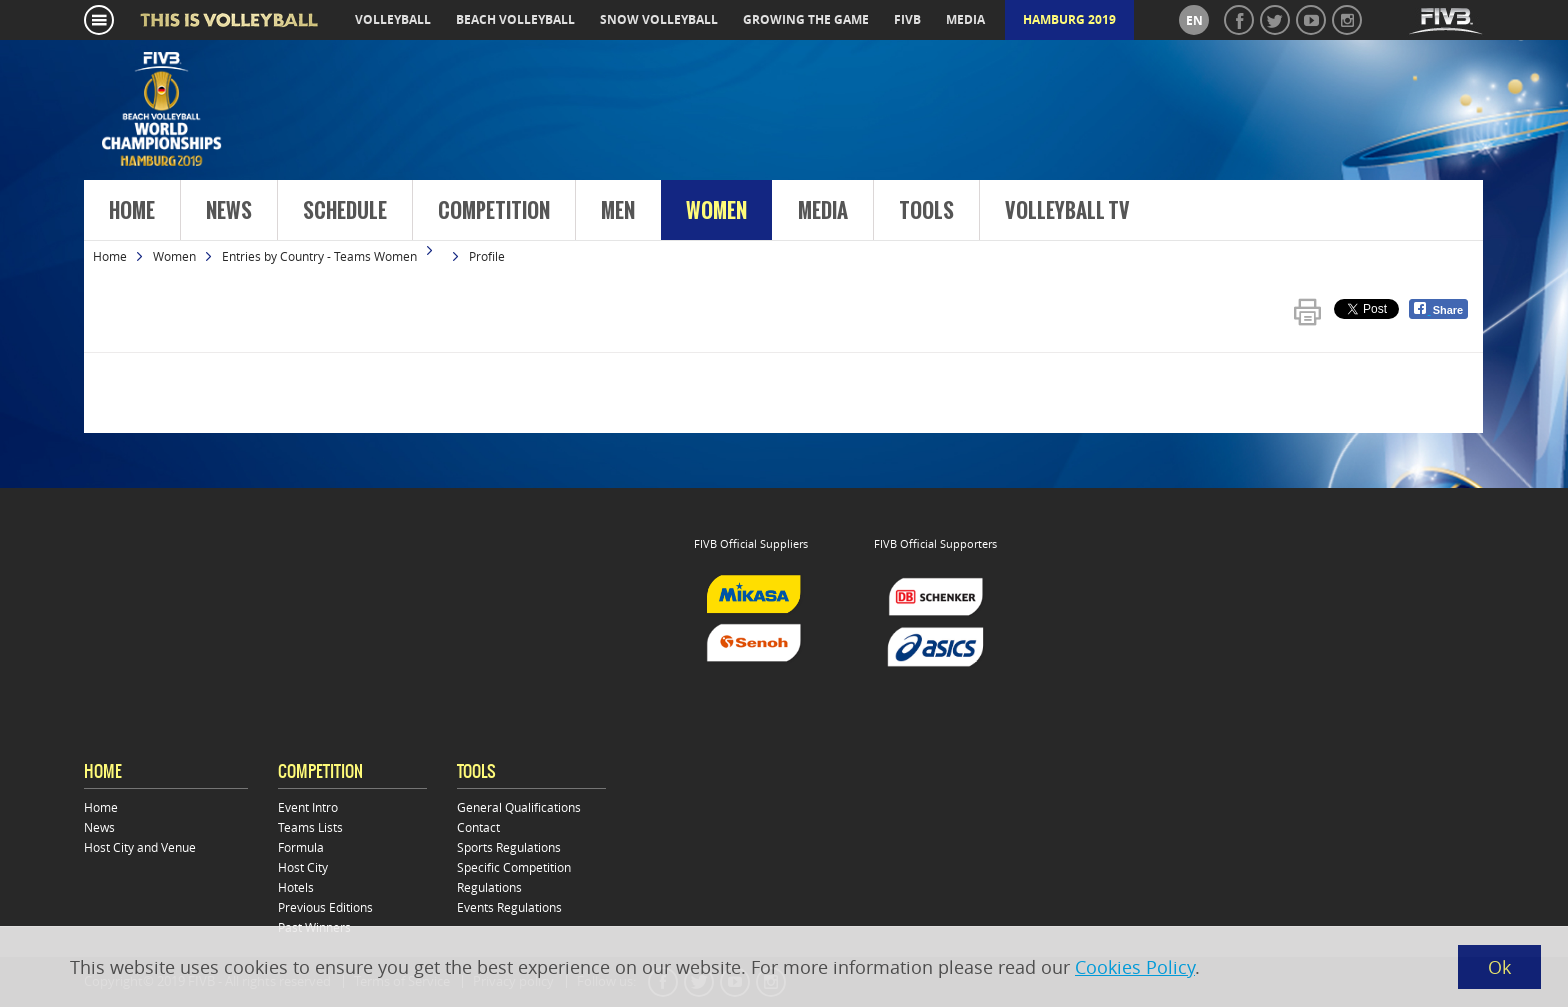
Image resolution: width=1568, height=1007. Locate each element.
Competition (494, 211)
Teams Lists (310, 827)
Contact (478, 827)
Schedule (345, 211)
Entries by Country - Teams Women (319, 256)
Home (132, 211)
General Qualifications (519, 807)
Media (823, 211)
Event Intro (308, 807)
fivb (907, 19)
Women (716, 211)
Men (618, 211)
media (965, 19)
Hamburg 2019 (1069, 19)
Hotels (296, 887)
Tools (926, 211)
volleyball (393, 19)
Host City (303, 867)
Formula (301, 847)
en (1194, 20)
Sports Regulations (509, 847)
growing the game (806, 19)
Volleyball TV (1067, 211)
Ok (1499, 967)
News (229, 211)
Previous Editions (325, 907)
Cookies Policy (1135, 967)
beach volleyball (515, 19)
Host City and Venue (140, 847)
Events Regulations (509, 907)
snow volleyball (659, 19)
